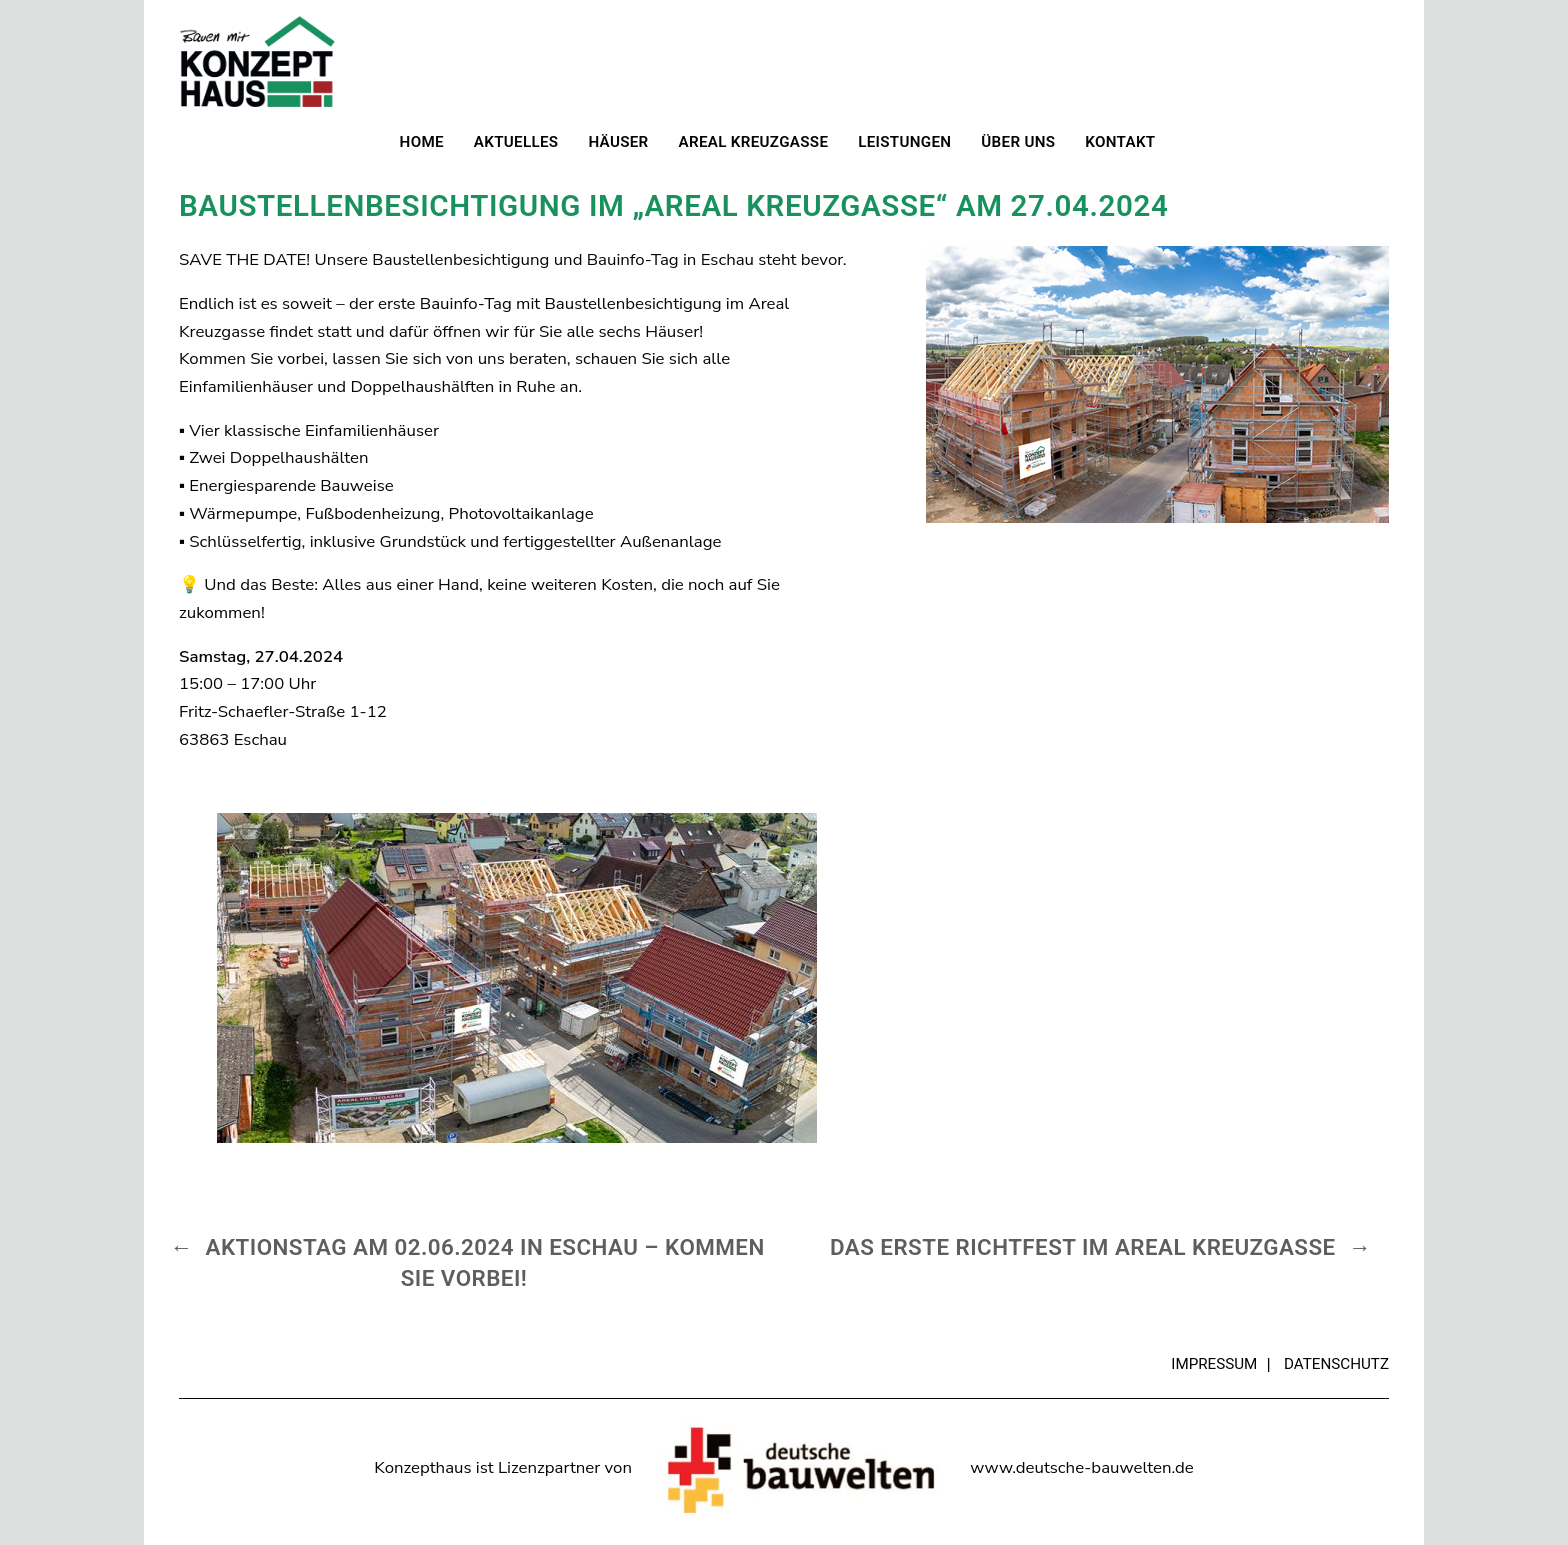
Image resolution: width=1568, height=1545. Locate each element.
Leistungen (904, 142)
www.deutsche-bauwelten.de (1081, 1467)
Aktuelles (516, 142)
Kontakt (1120, 142)
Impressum (1214, 1364)
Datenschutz (1336, 1364)
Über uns (1018, 142)
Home (422, 142)
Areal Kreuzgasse (754, 142)
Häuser (618, 142)
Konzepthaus (257, 61)
